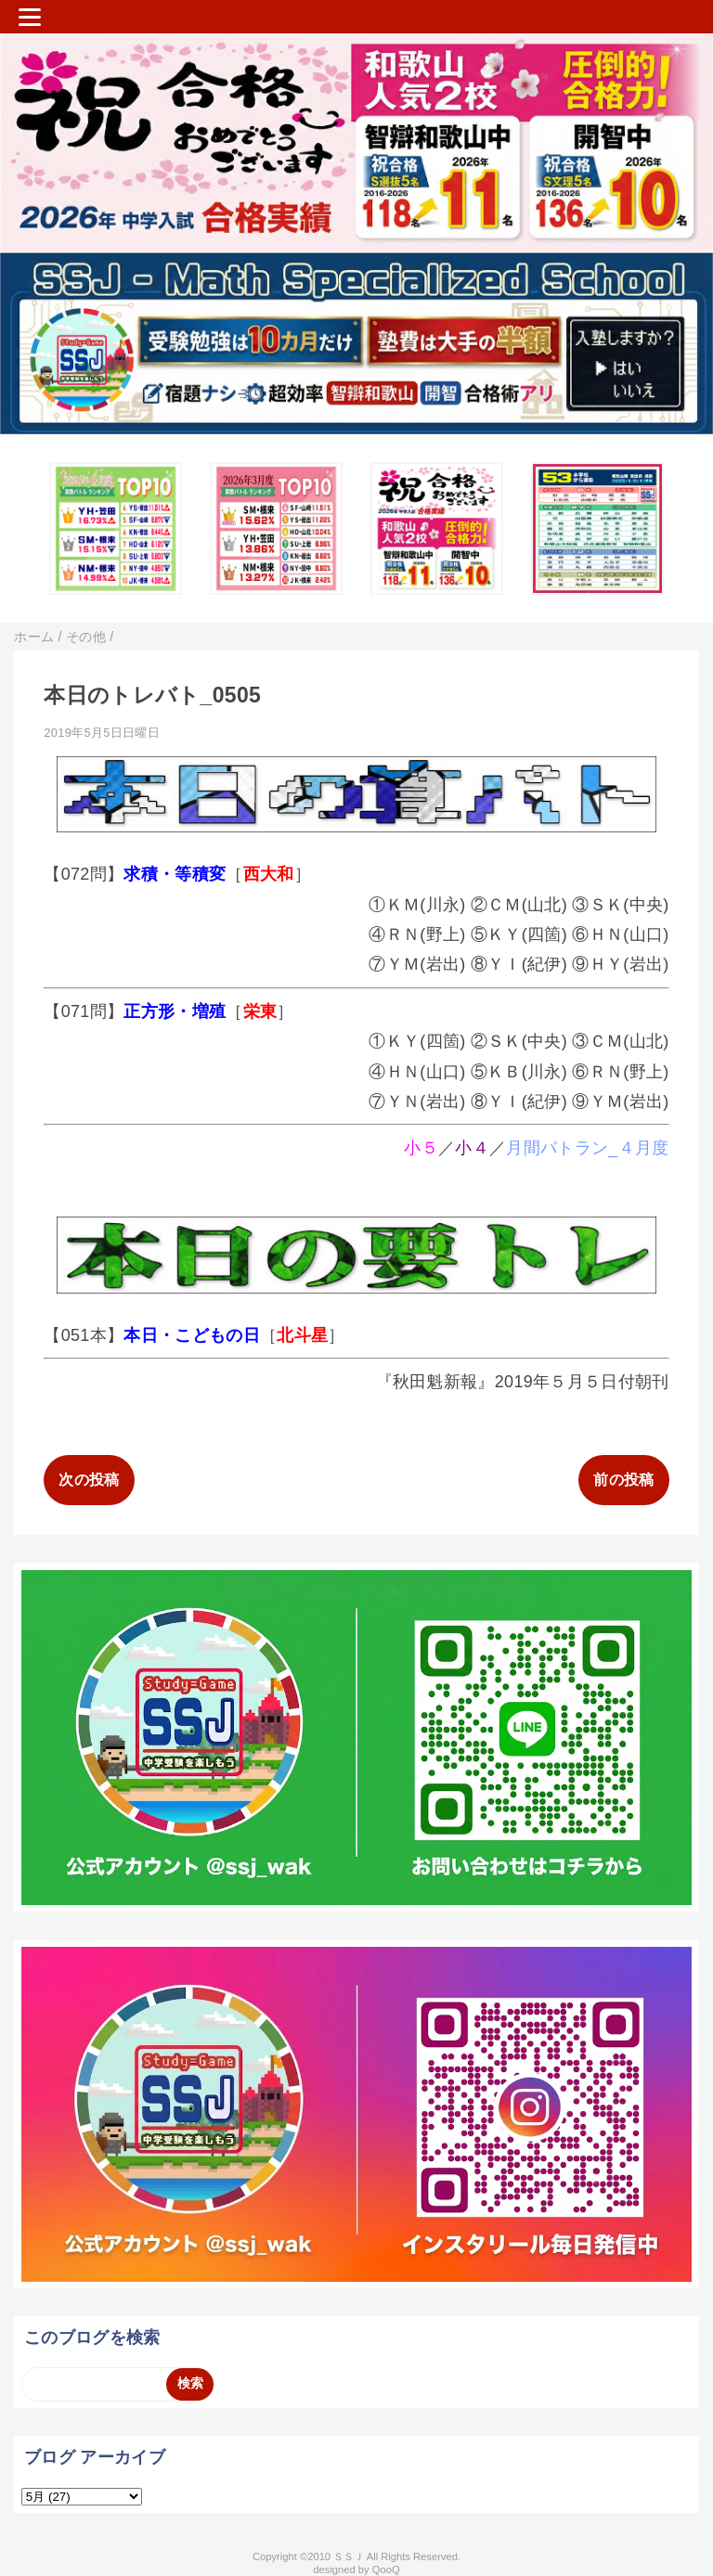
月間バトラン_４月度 (587, 1148)
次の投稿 (88, 1480)
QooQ (386, 2569)
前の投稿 (623, 1480)
